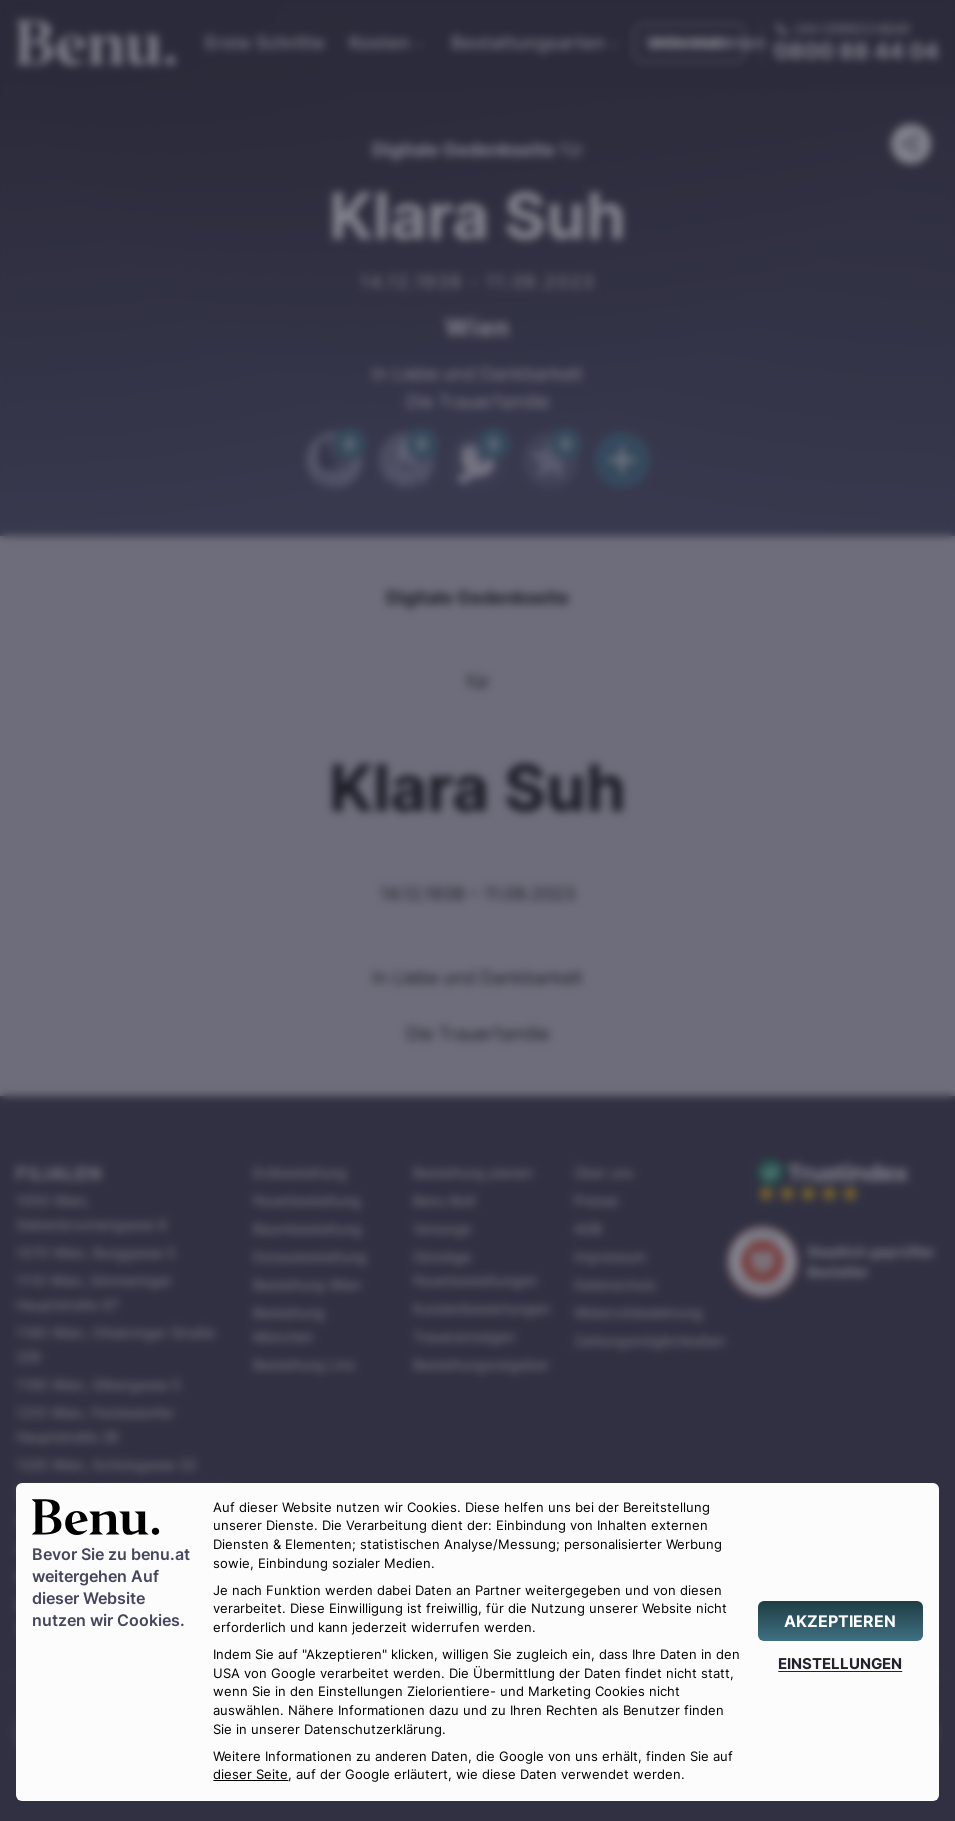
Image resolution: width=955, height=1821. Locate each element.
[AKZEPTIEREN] (840, 1621)
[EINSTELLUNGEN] (840, 1663)
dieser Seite (250, 1774)
